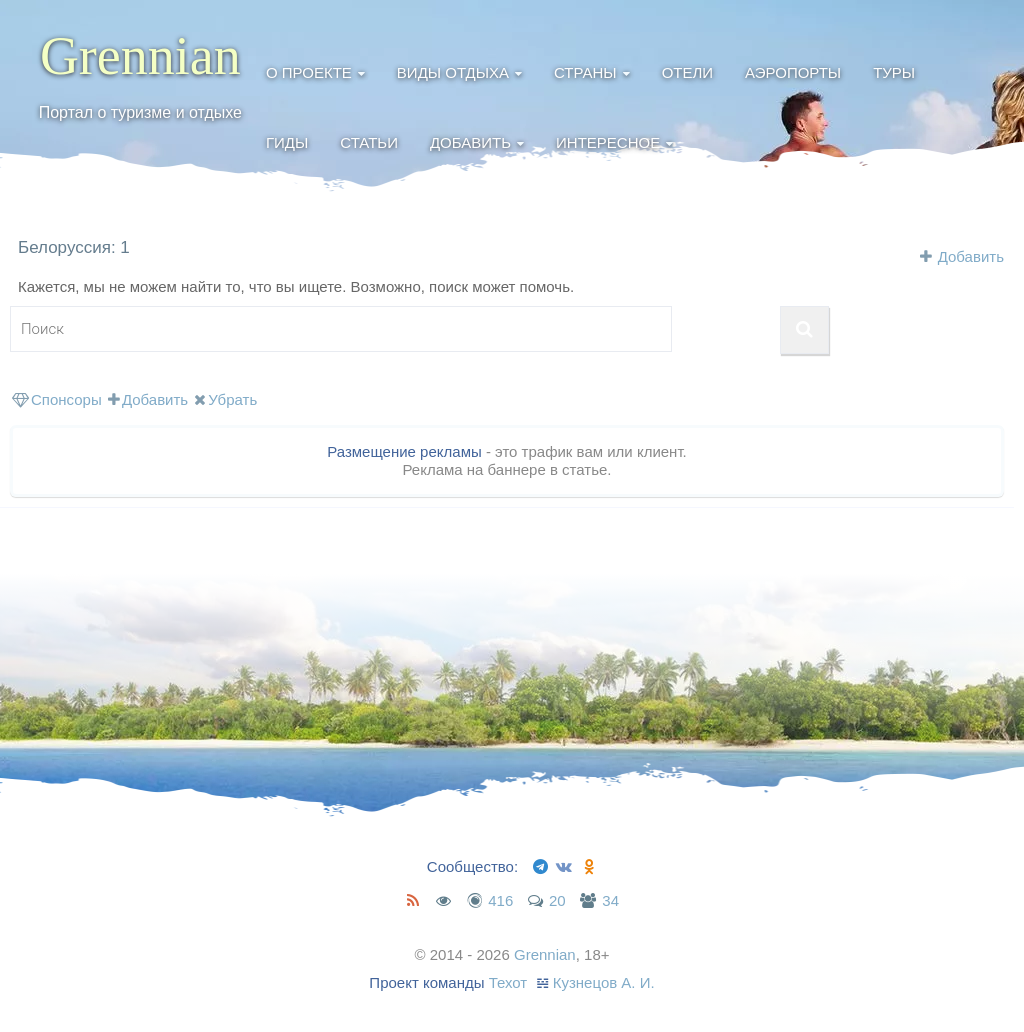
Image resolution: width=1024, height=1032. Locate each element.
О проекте (309, 72)
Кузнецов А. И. (604, 982)
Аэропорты (793, 72)
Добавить (470, 142)
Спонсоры (57, 399)
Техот (508, 982)
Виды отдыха (453, 72)
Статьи (369, 142)
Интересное (608, 142)
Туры (894, 72)
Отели (687, 72)
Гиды (287, 142)
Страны (585, 72)
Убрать (225, 399)
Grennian (140, 56)
